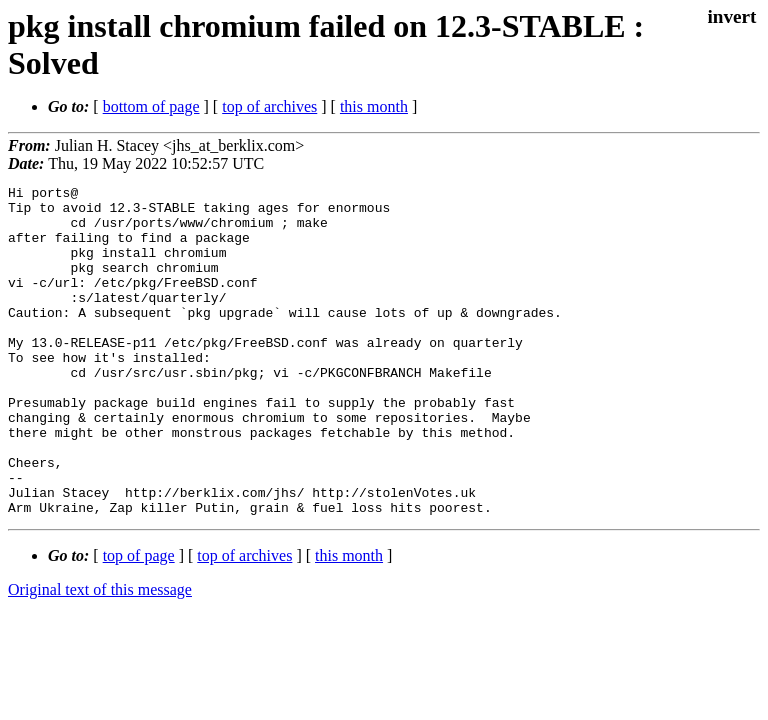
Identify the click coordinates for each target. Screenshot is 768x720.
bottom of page (151, 106)
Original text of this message (100, 655)
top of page (139, 621)
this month (374, 106)
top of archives (269, 106)
